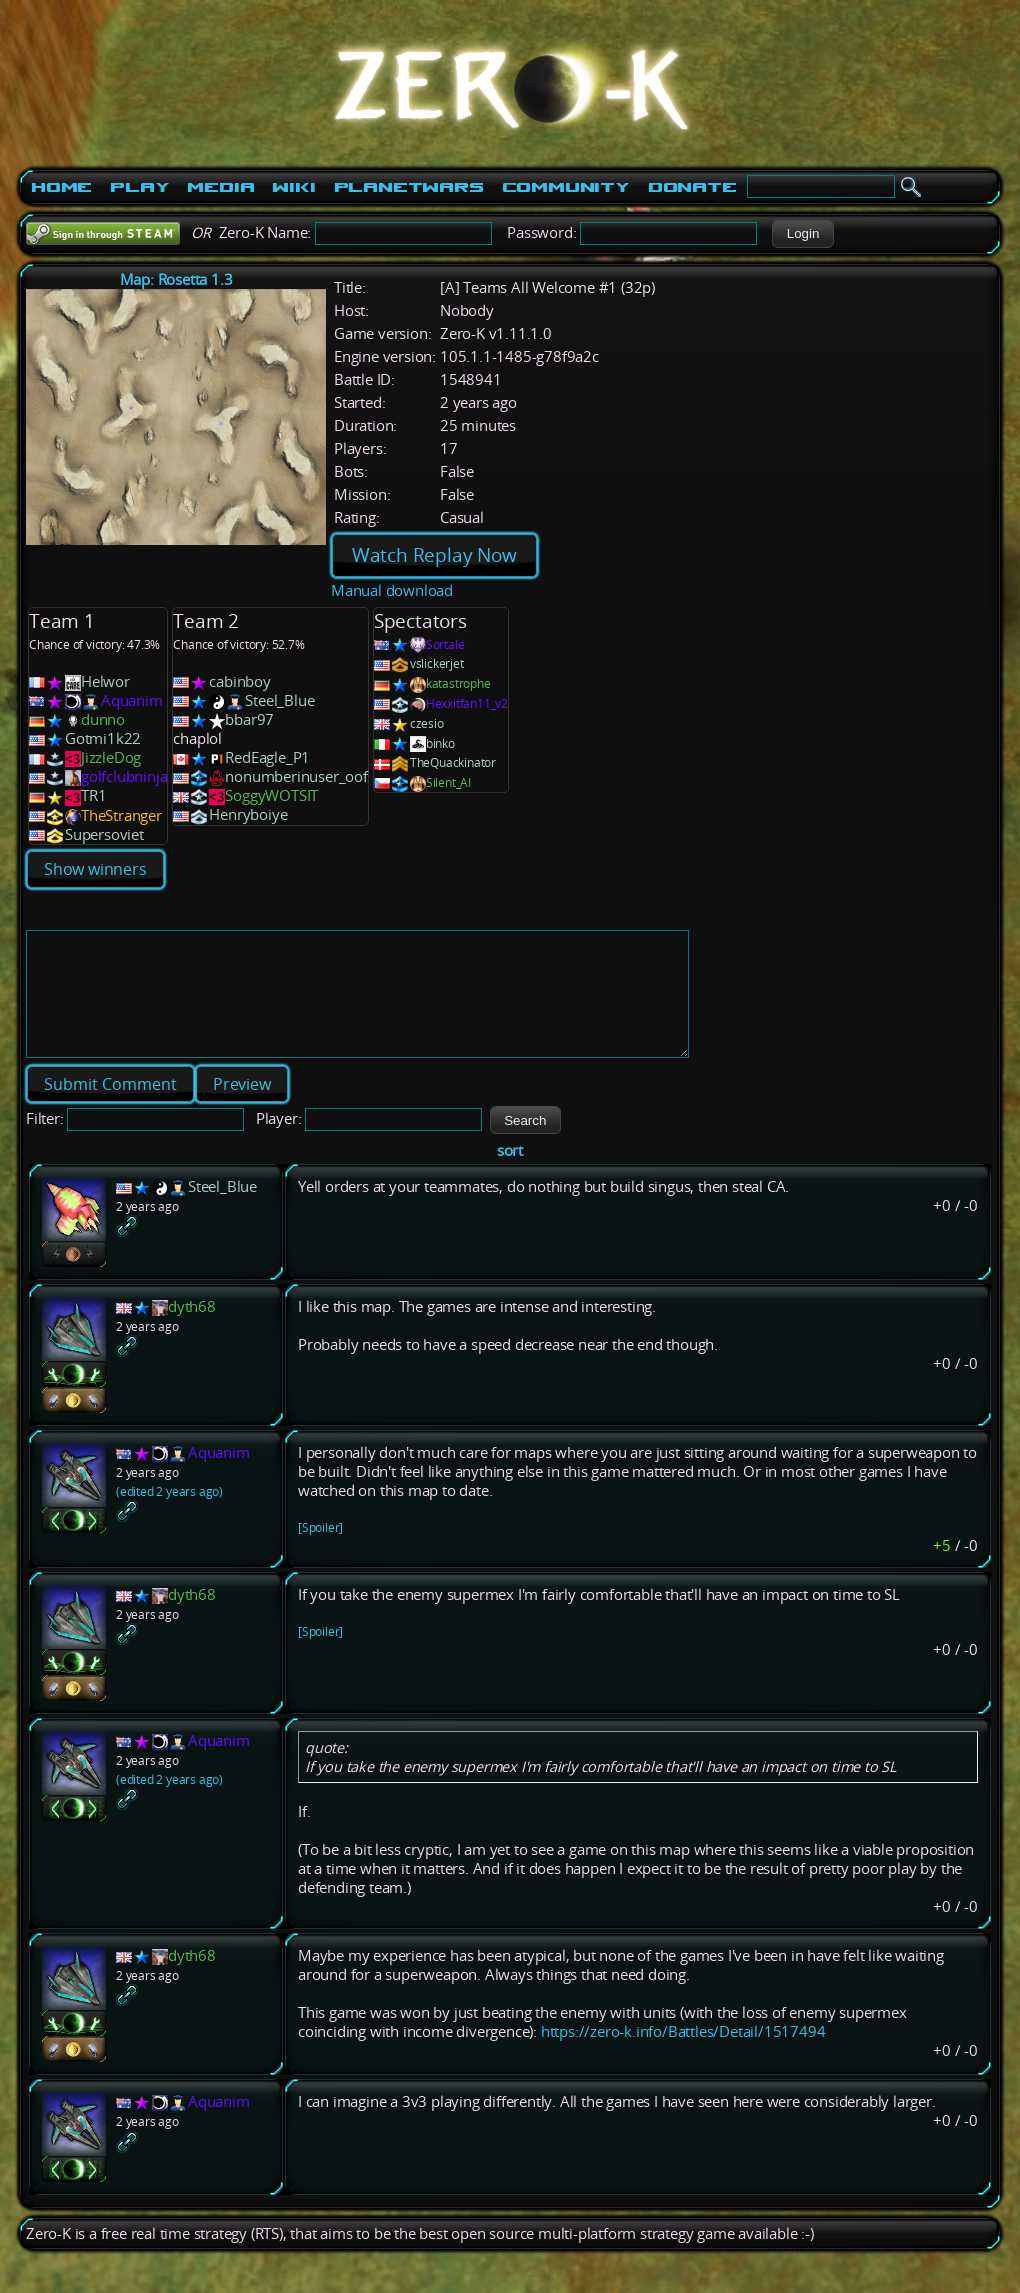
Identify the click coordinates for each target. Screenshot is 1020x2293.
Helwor (105, 681)
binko (440, 743)
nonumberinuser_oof (296, 776)
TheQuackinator (453, 762)
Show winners (95, 869)
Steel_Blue (279, 700)
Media (220, 187)
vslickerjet (437, 663)
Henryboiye (248, 814)
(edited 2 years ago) (169, 1515)
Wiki (293, 187)
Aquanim (132, 700)
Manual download (392, 590)
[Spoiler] (320, 1551)
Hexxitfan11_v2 (467, 703)
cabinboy (239, 681)
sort (510, 1174)
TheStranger (121, 815)
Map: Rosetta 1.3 (176, 279)
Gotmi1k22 (103, 738)
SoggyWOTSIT (271, 795)
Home (61, 187)
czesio (427, 723)
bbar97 (249, 719)
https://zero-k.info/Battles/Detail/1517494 (683, 2055)
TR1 (93, 795)
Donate (692, 187)
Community (566, 187)
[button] (802, 234)
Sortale (445, 644)
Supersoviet (104, 834)
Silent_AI (448, 782)
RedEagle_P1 (267, 757)
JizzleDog (111, 757)
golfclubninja (124, 776)
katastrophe (458, 683)
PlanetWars (409, 187)
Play (139, 187)
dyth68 (192, 1330)
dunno (103, 719)
